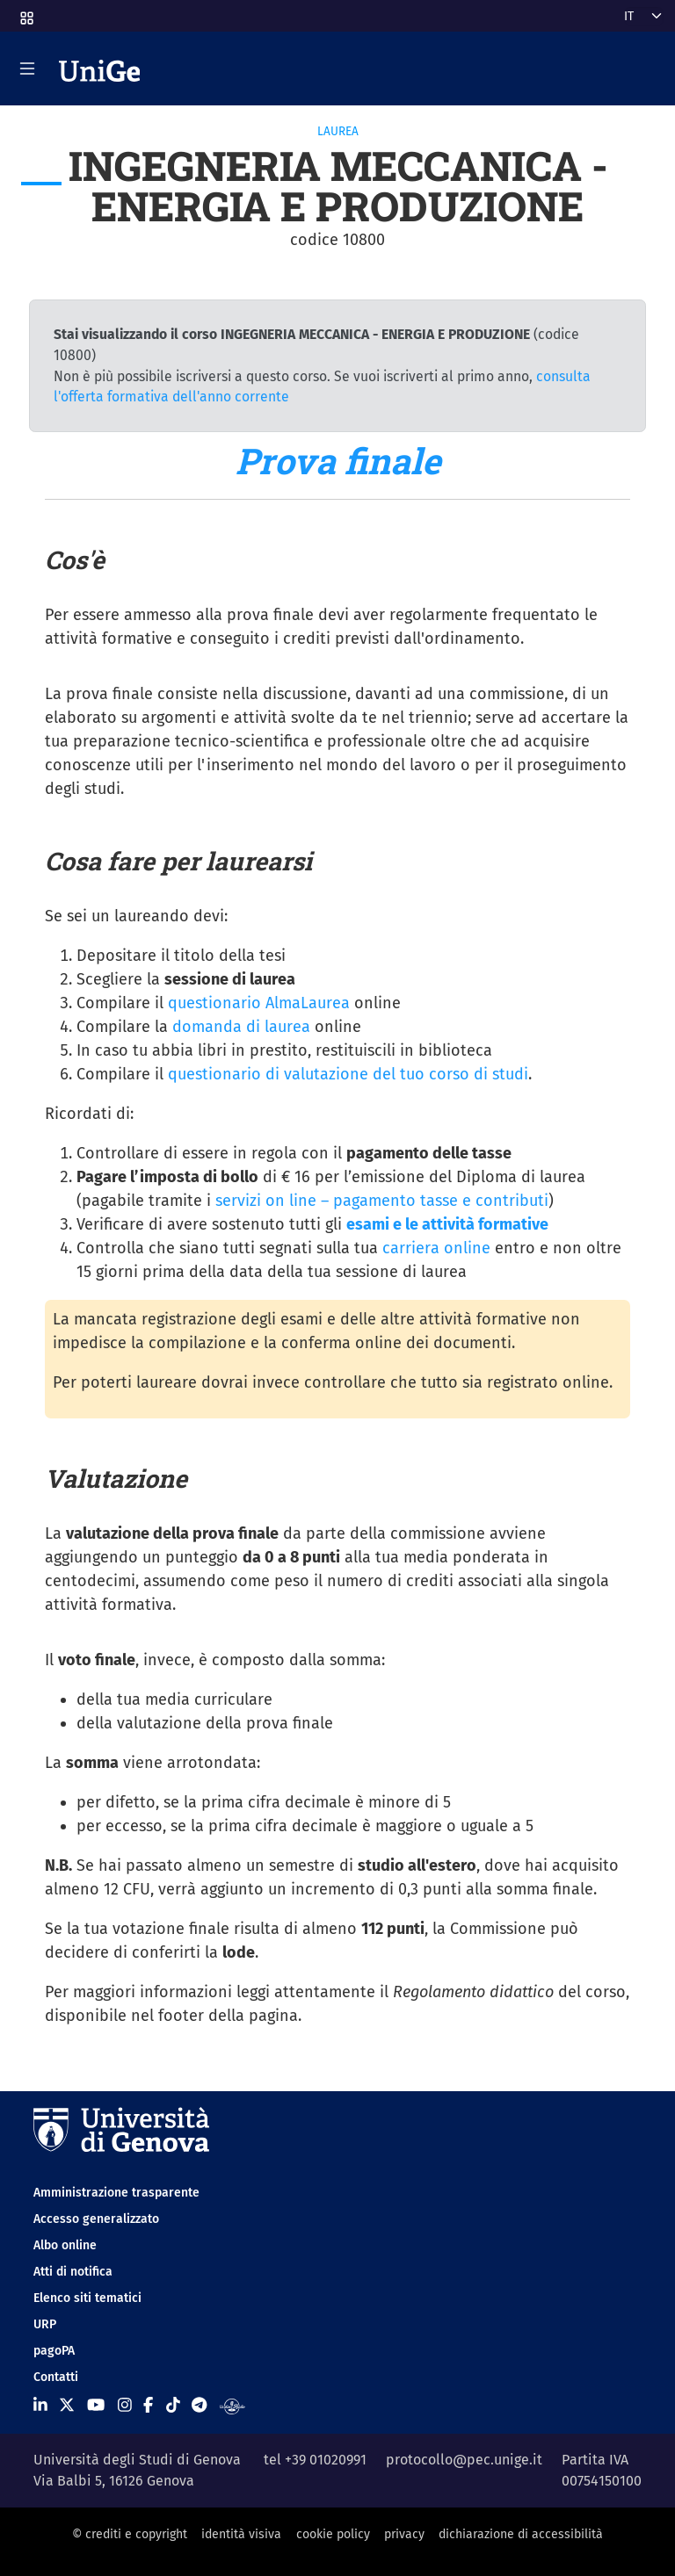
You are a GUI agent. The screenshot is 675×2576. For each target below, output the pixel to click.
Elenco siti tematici (87, 2298)
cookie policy (333, 2534)
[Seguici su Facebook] (148, 2405)
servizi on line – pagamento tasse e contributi (381, 1200)
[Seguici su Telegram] (199, 2405)
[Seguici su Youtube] (96, 2405)
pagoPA (54, 2350)
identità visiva (241, 2534)
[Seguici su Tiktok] (173, 2405)
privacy (404, 2534)
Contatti (55, 2377)
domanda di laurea (241, 1026)
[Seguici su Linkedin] (40, 2405)
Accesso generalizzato (96, 2219)
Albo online (65, 2245)
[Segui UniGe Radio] (232, 2405)
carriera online (436, 1248)
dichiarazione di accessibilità (521, 2534)
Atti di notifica (72, 2271)
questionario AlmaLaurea (259, 1003)
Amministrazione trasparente (116, 2192)
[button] (25, 12)
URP (44, 2324)
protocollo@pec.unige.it (464, 2459)
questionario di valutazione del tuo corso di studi (348, 1074)
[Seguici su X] (67, 2405)
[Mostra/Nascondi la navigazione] (27, 68)
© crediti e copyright (129, 2534)
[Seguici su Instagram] (125, 2405)
